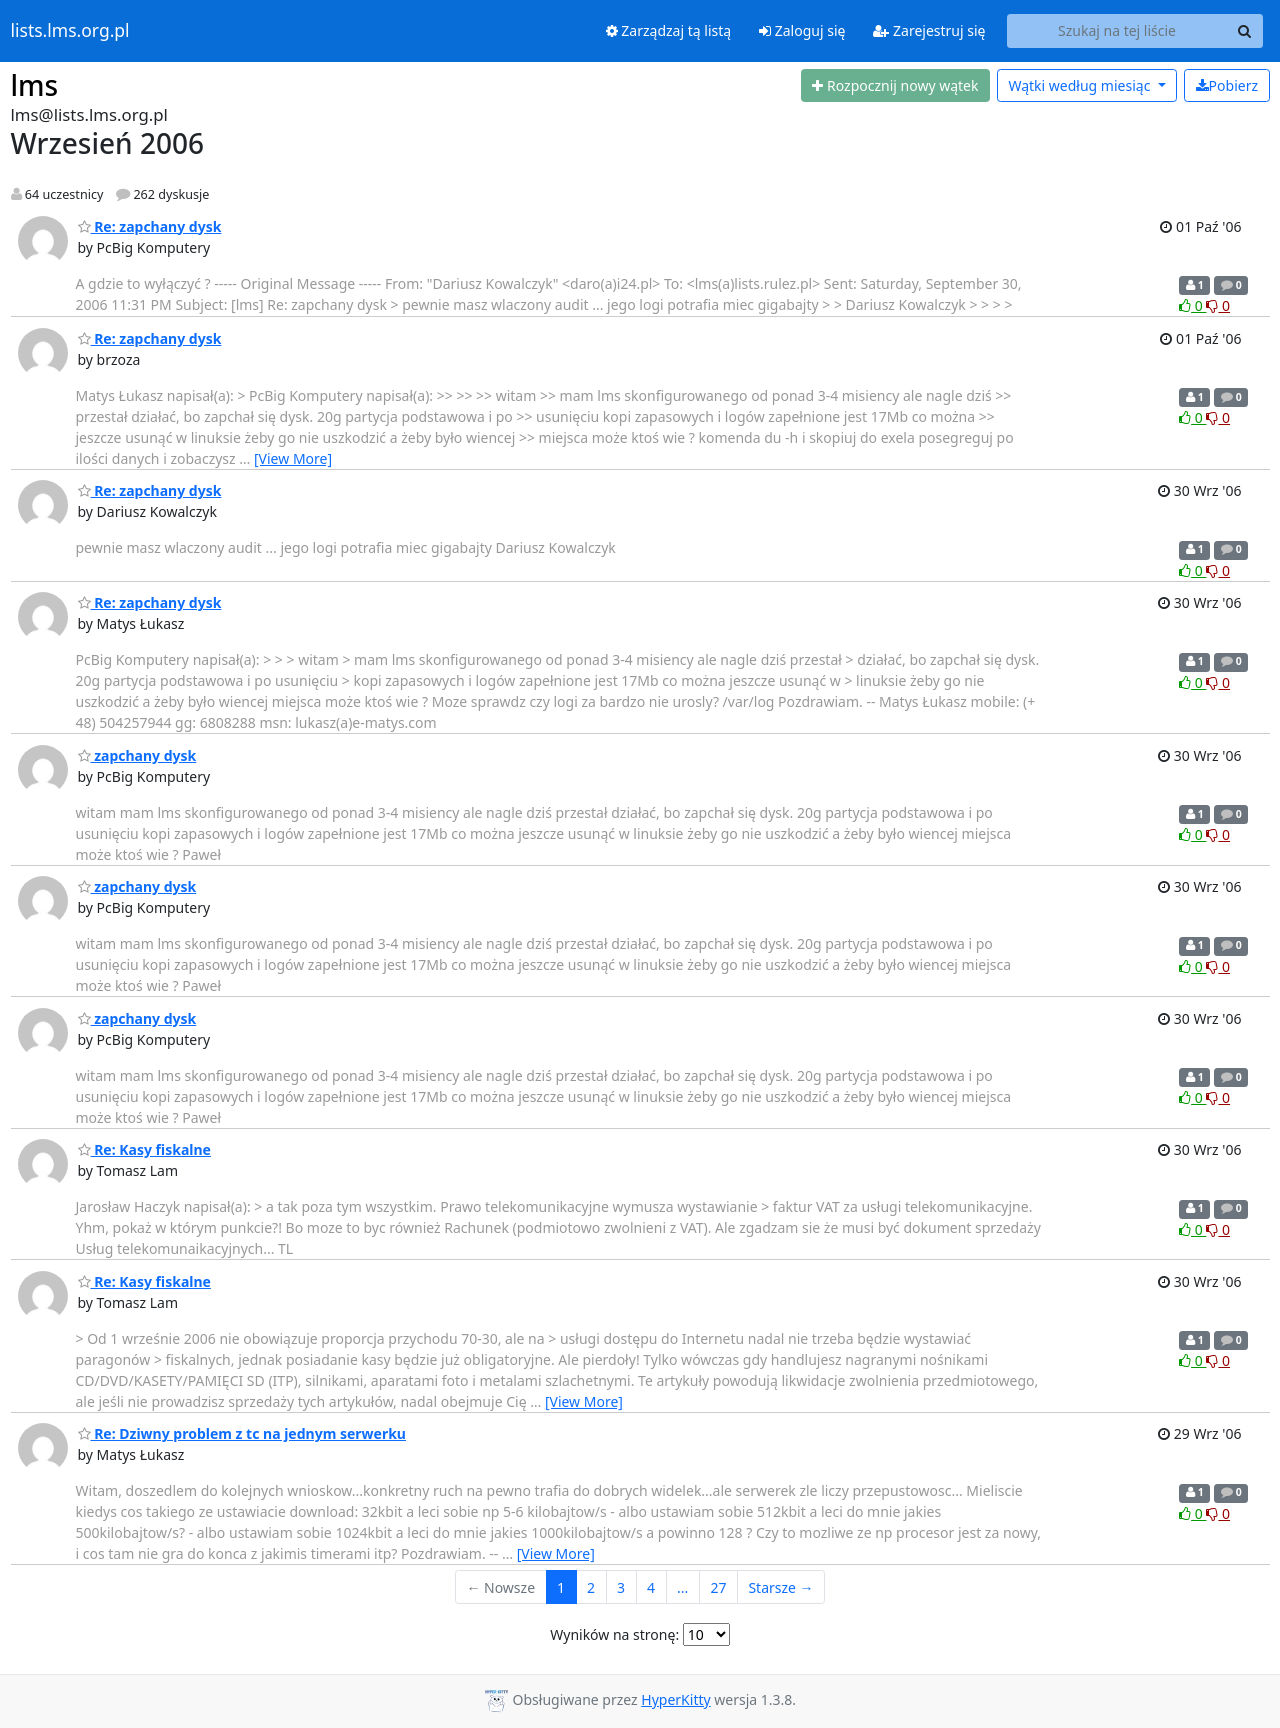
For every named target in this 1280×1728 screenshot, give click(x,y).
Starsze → (780, 1587)
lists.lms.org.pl (70, 31)
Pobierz (1227, 85)
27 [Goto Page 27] (718, 1587)
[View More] (293, 458)
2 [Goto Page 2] (591, 1587)
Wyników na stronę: (614, 1634)
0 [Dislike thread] (1218, 305)
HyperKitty (675, 1699)
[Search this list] (1117, 31)
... (682, 1587)
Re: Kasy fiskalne (144, 1149)
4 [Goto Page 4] (651, 1587)
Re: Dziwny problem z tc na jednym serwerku (242, 1433)
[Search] (1245, 31)
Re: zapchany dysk (150, 226)
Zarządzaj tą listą (668, 30)
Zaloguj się (802, 30)
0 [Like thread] (1192, 305)
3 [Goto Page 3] (621, 1587)
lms (35, 85)
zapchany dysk (137, 755)
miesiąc (1081, 85)
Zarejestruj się (929, 30)
